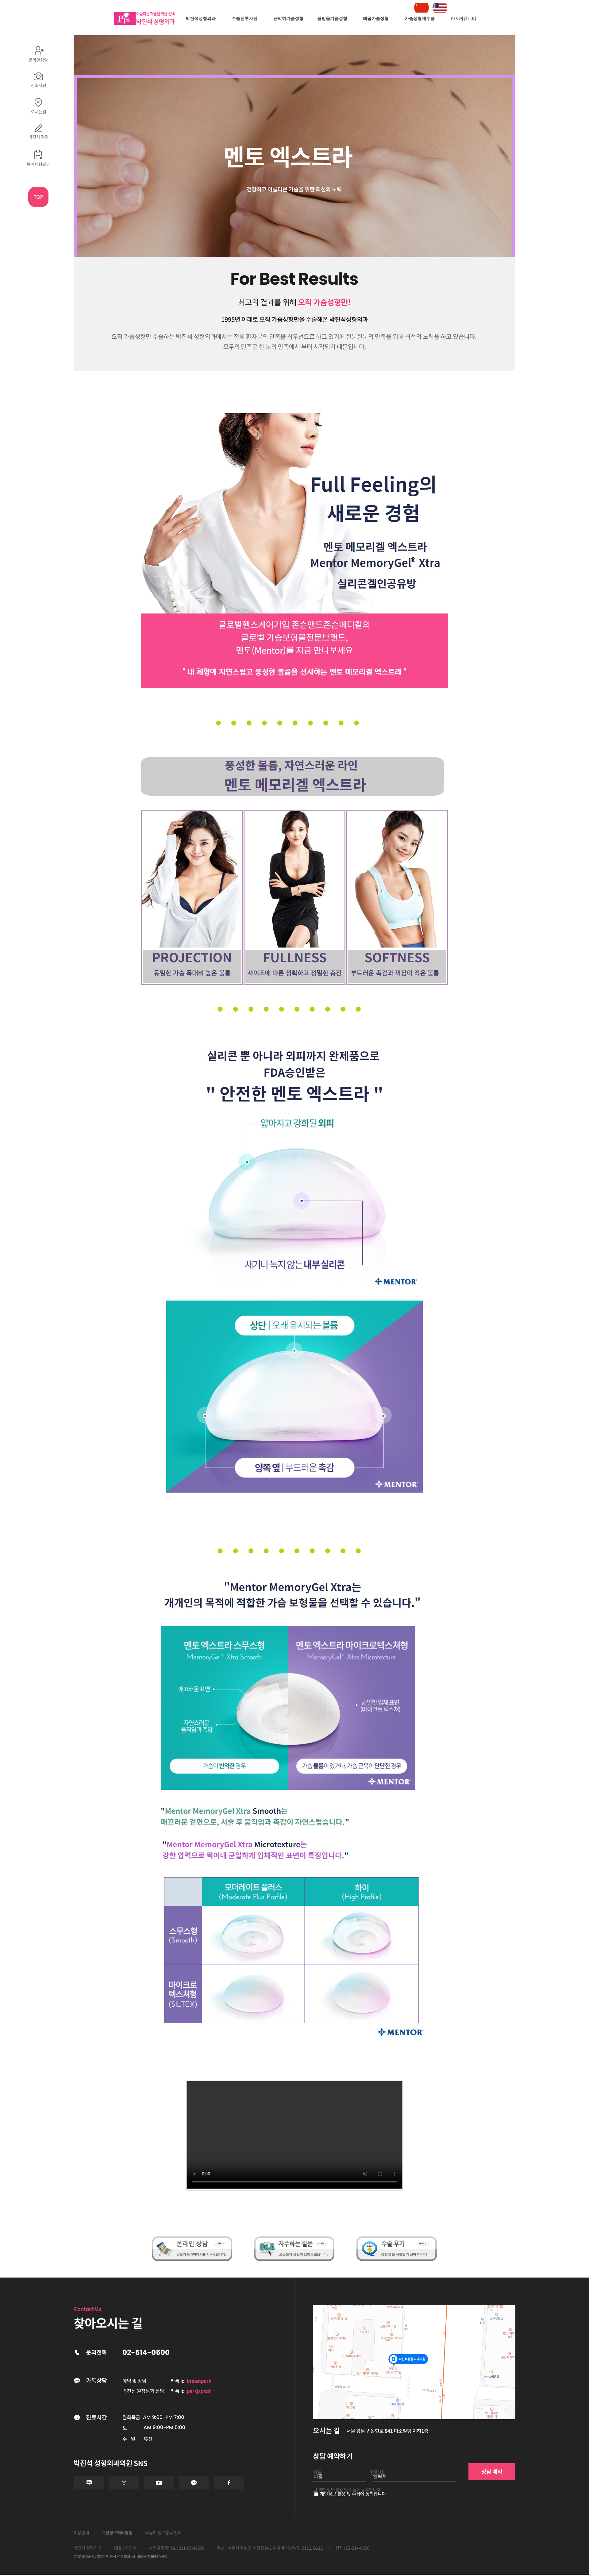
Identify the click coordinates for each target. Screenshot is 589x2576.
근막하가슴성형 (288, 18)
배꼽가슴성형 (376, 18)
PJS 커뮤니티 (463, 18)
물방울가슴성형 (332, 18)
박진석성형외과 (201, 18)
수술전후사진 (244, 18)
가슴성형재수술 (420, 18)
